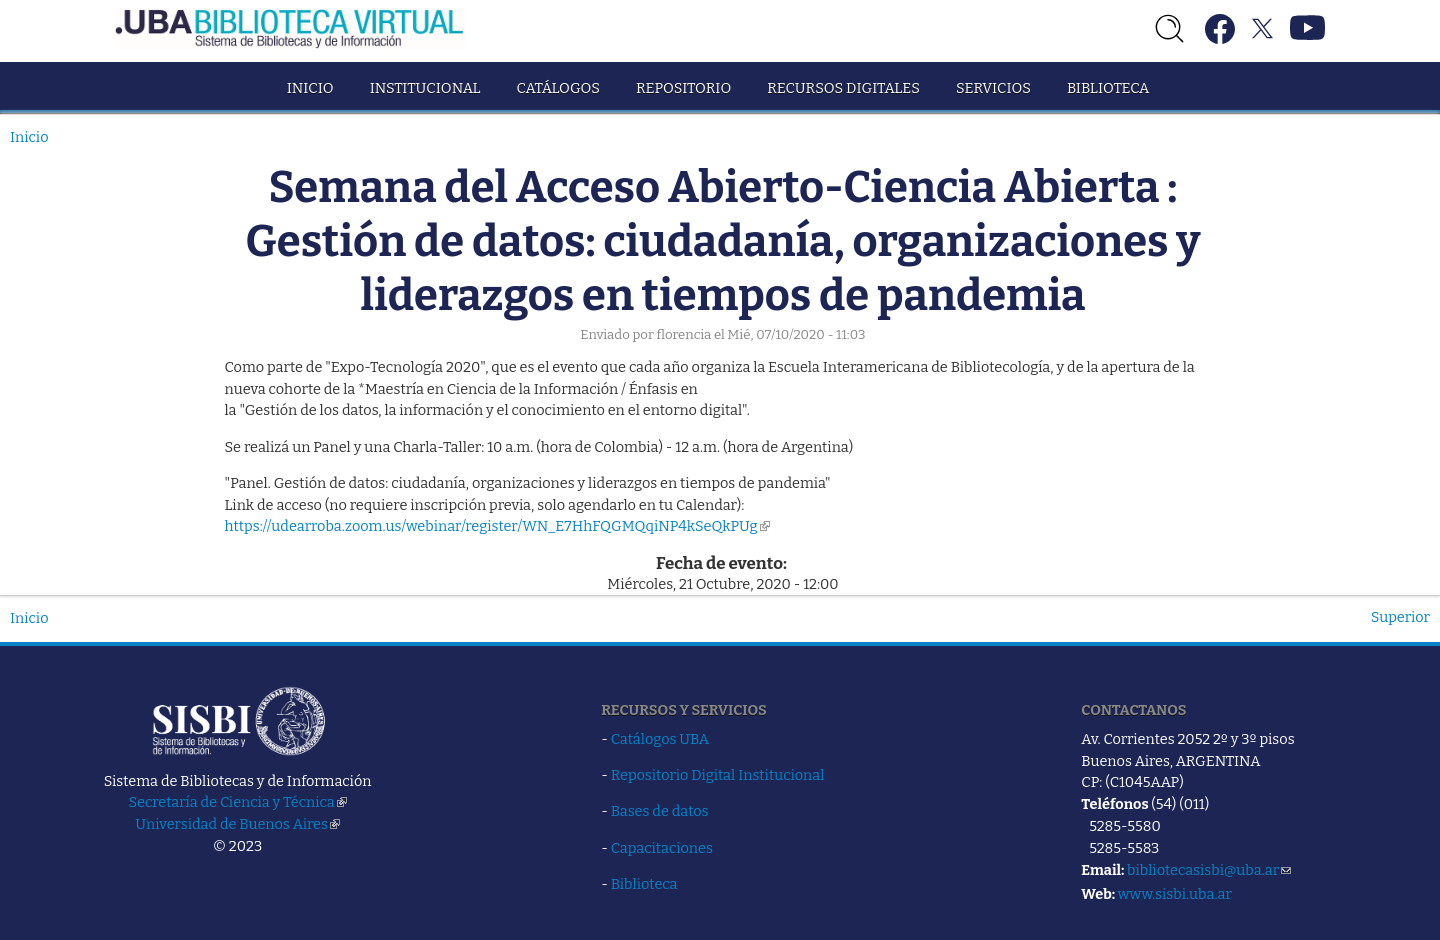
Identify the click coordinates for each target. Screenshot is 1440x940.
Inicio (310, 88)
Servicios (993, 88)
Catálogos (558, 88)
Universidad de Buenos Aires (237, 824)
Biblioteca (1108, 88)
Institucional (425, 88)
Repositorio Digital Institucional (718, 775)
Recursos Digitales (843, 88)
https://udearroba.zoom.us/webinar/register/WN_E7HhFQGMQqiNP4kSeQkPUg (497, 526)
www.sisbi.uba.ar (1175, 894)
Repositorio (683, 88)
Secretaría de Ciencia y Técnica (238, 802)
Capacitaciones (662, 848)
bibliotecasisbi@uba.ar (1209, 870)
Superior (1400, 617)
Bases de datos (660, 811)
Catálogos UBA (660, 739)
